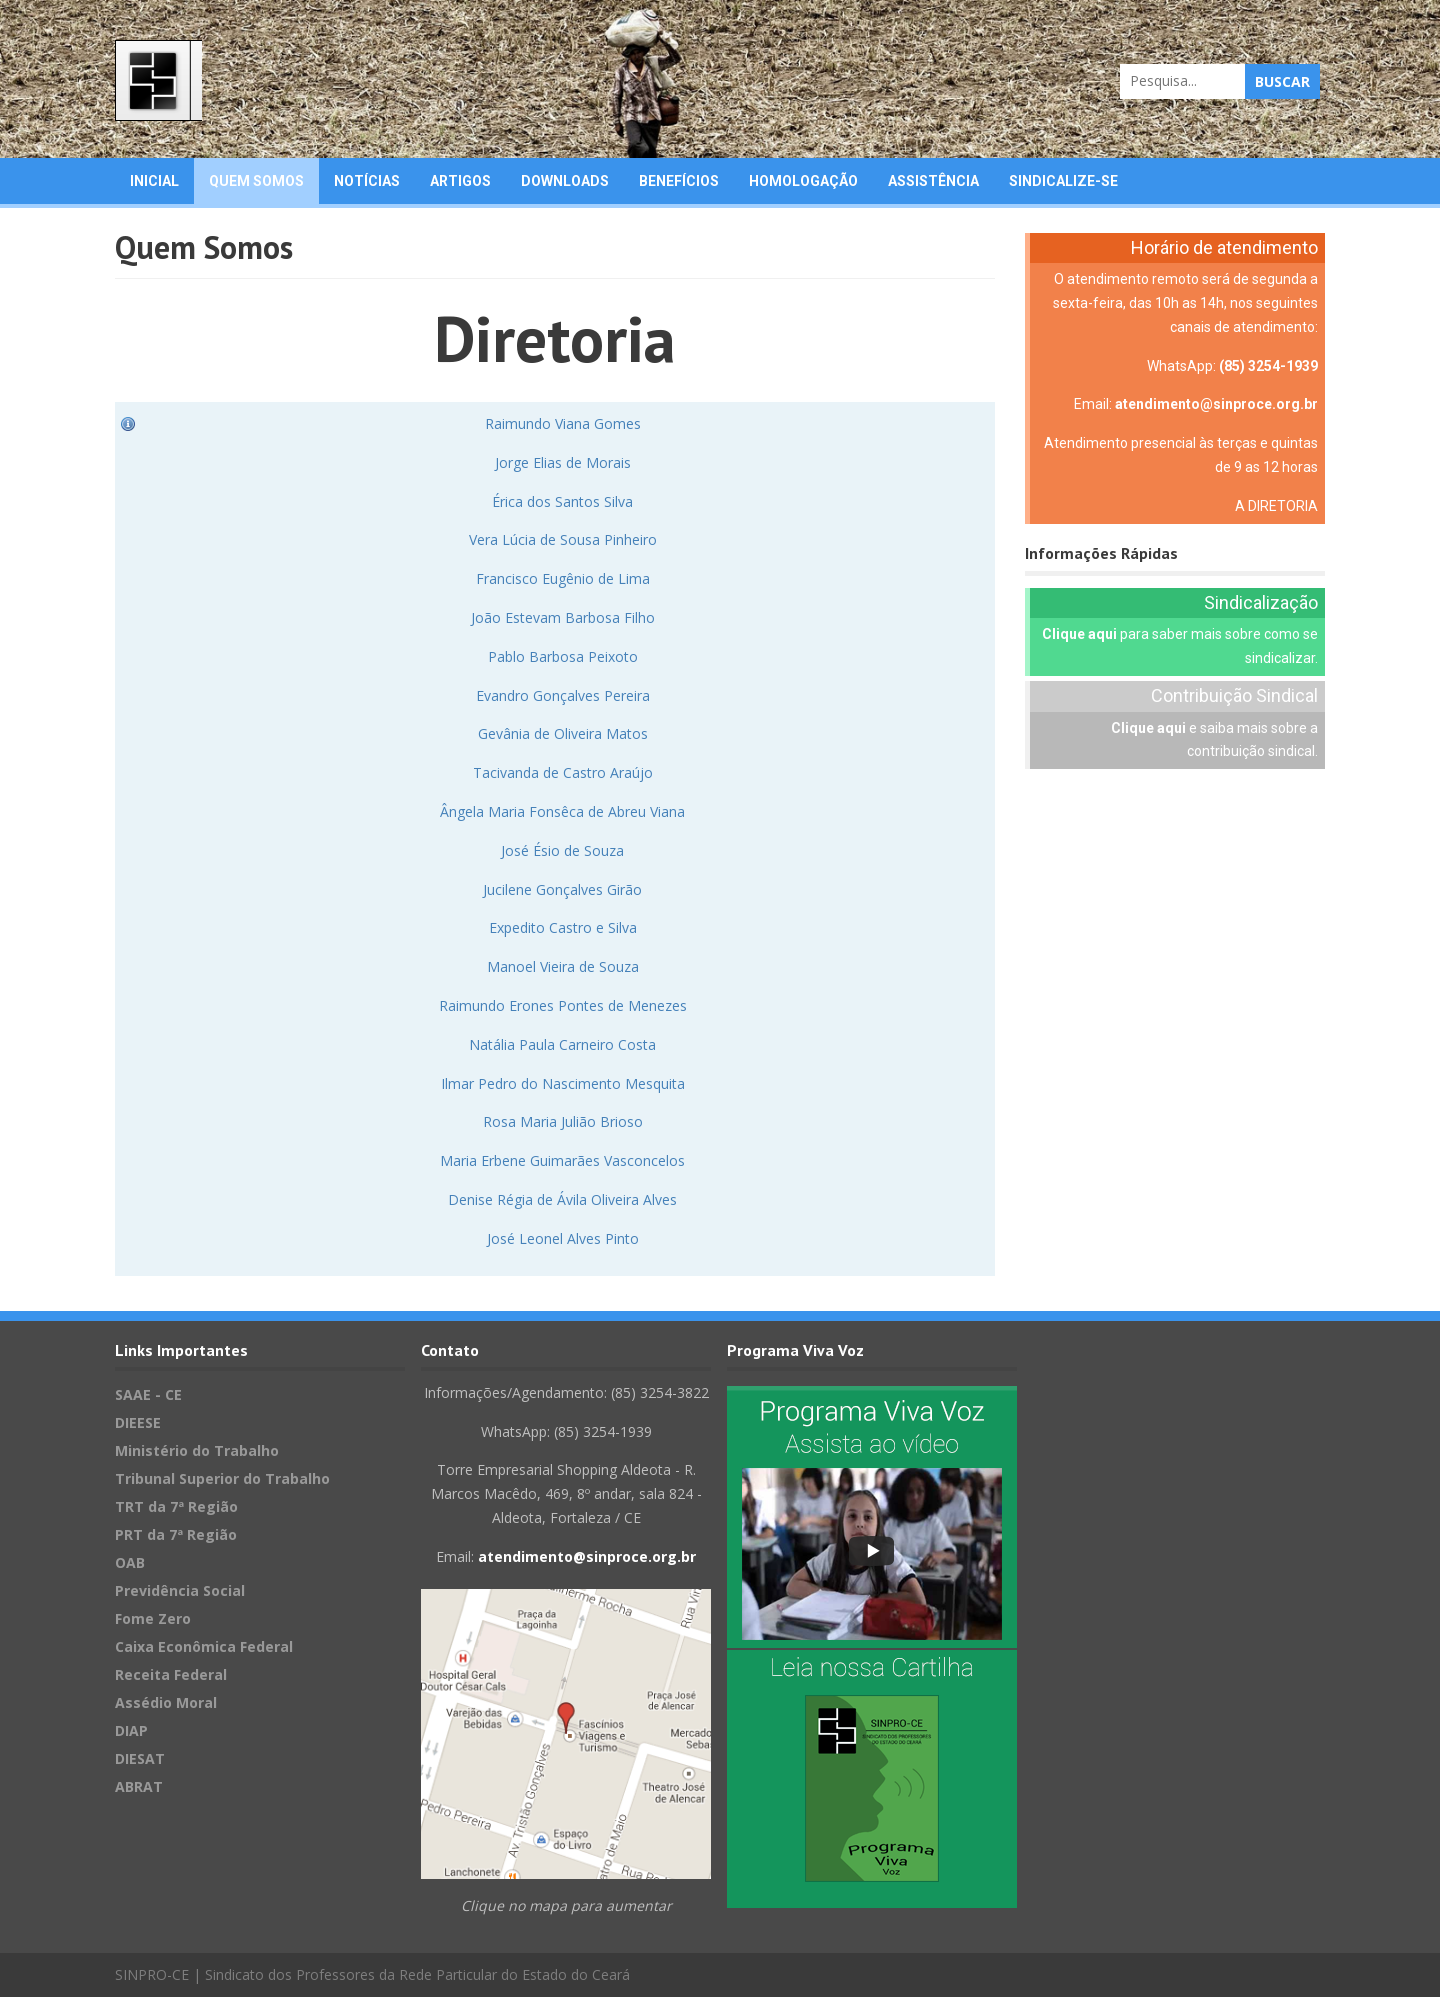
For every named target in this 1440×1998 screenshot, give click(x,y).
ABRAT (139, 1787)
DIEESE (138, 1423)
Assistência (933, 182)
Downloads (565, 182)
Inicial (154, 182)
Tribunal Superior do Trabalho (222, 1479)
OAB (130, 1563)
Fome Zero (153, 1619)
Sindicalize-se (1063, 182)
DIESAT (140, 1759)
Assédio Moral (166, 1703)
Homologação (803, 182)
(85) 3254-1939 (1268, 367)
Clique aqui (1079, 636)
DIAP (131, 1731)
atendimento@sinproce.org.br (1216, 406)
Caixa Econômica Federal (204, 1647)
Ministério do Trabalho (197, 1451)
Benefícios (679, 182)
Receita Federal (171, 1675)
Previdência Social (180, 1591)
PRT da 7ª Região (176, 1535)
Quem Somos (256, 182)
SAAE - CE (148, 1395)
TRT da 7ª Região (176, 1507)
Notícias (367, 182)
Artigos (460, 182)
